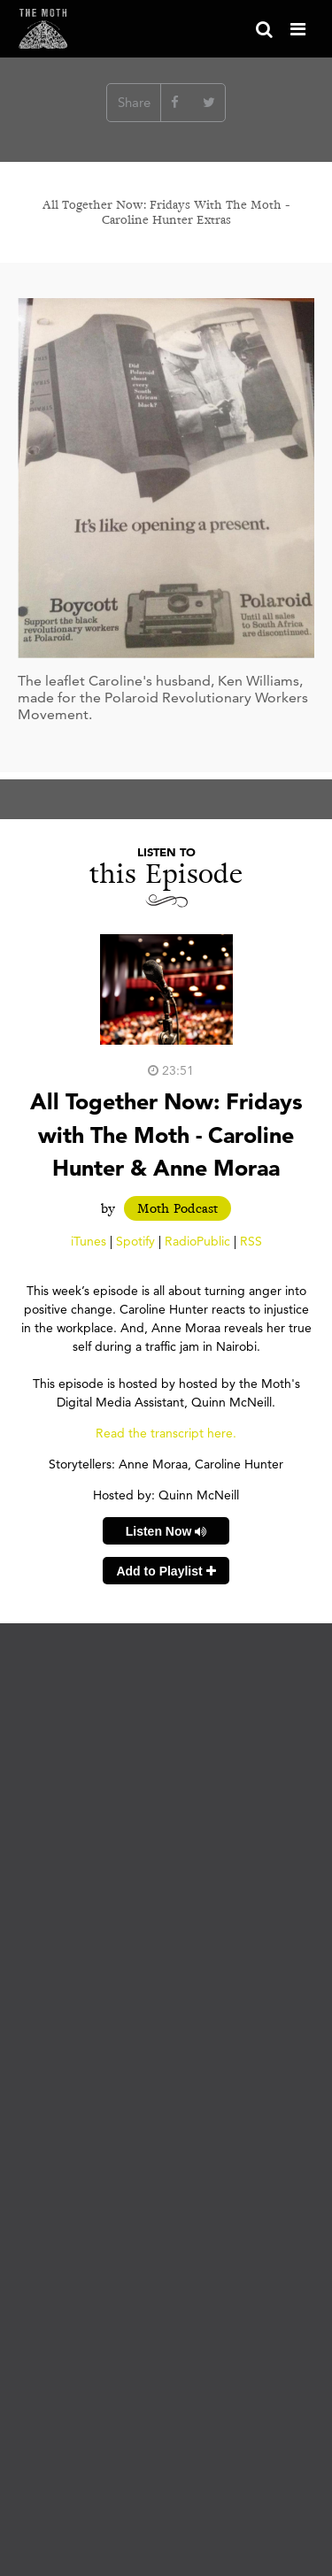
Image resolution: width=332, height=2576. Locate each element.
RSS (251, 1241)
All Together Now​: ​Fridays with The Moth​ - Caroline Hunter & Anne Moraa (166, 1134)
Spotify (135, 1241)
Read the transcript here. (166, 1433)
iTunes (88, 1241)
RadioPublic (197, 1241)
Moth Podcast (177, 1208)
